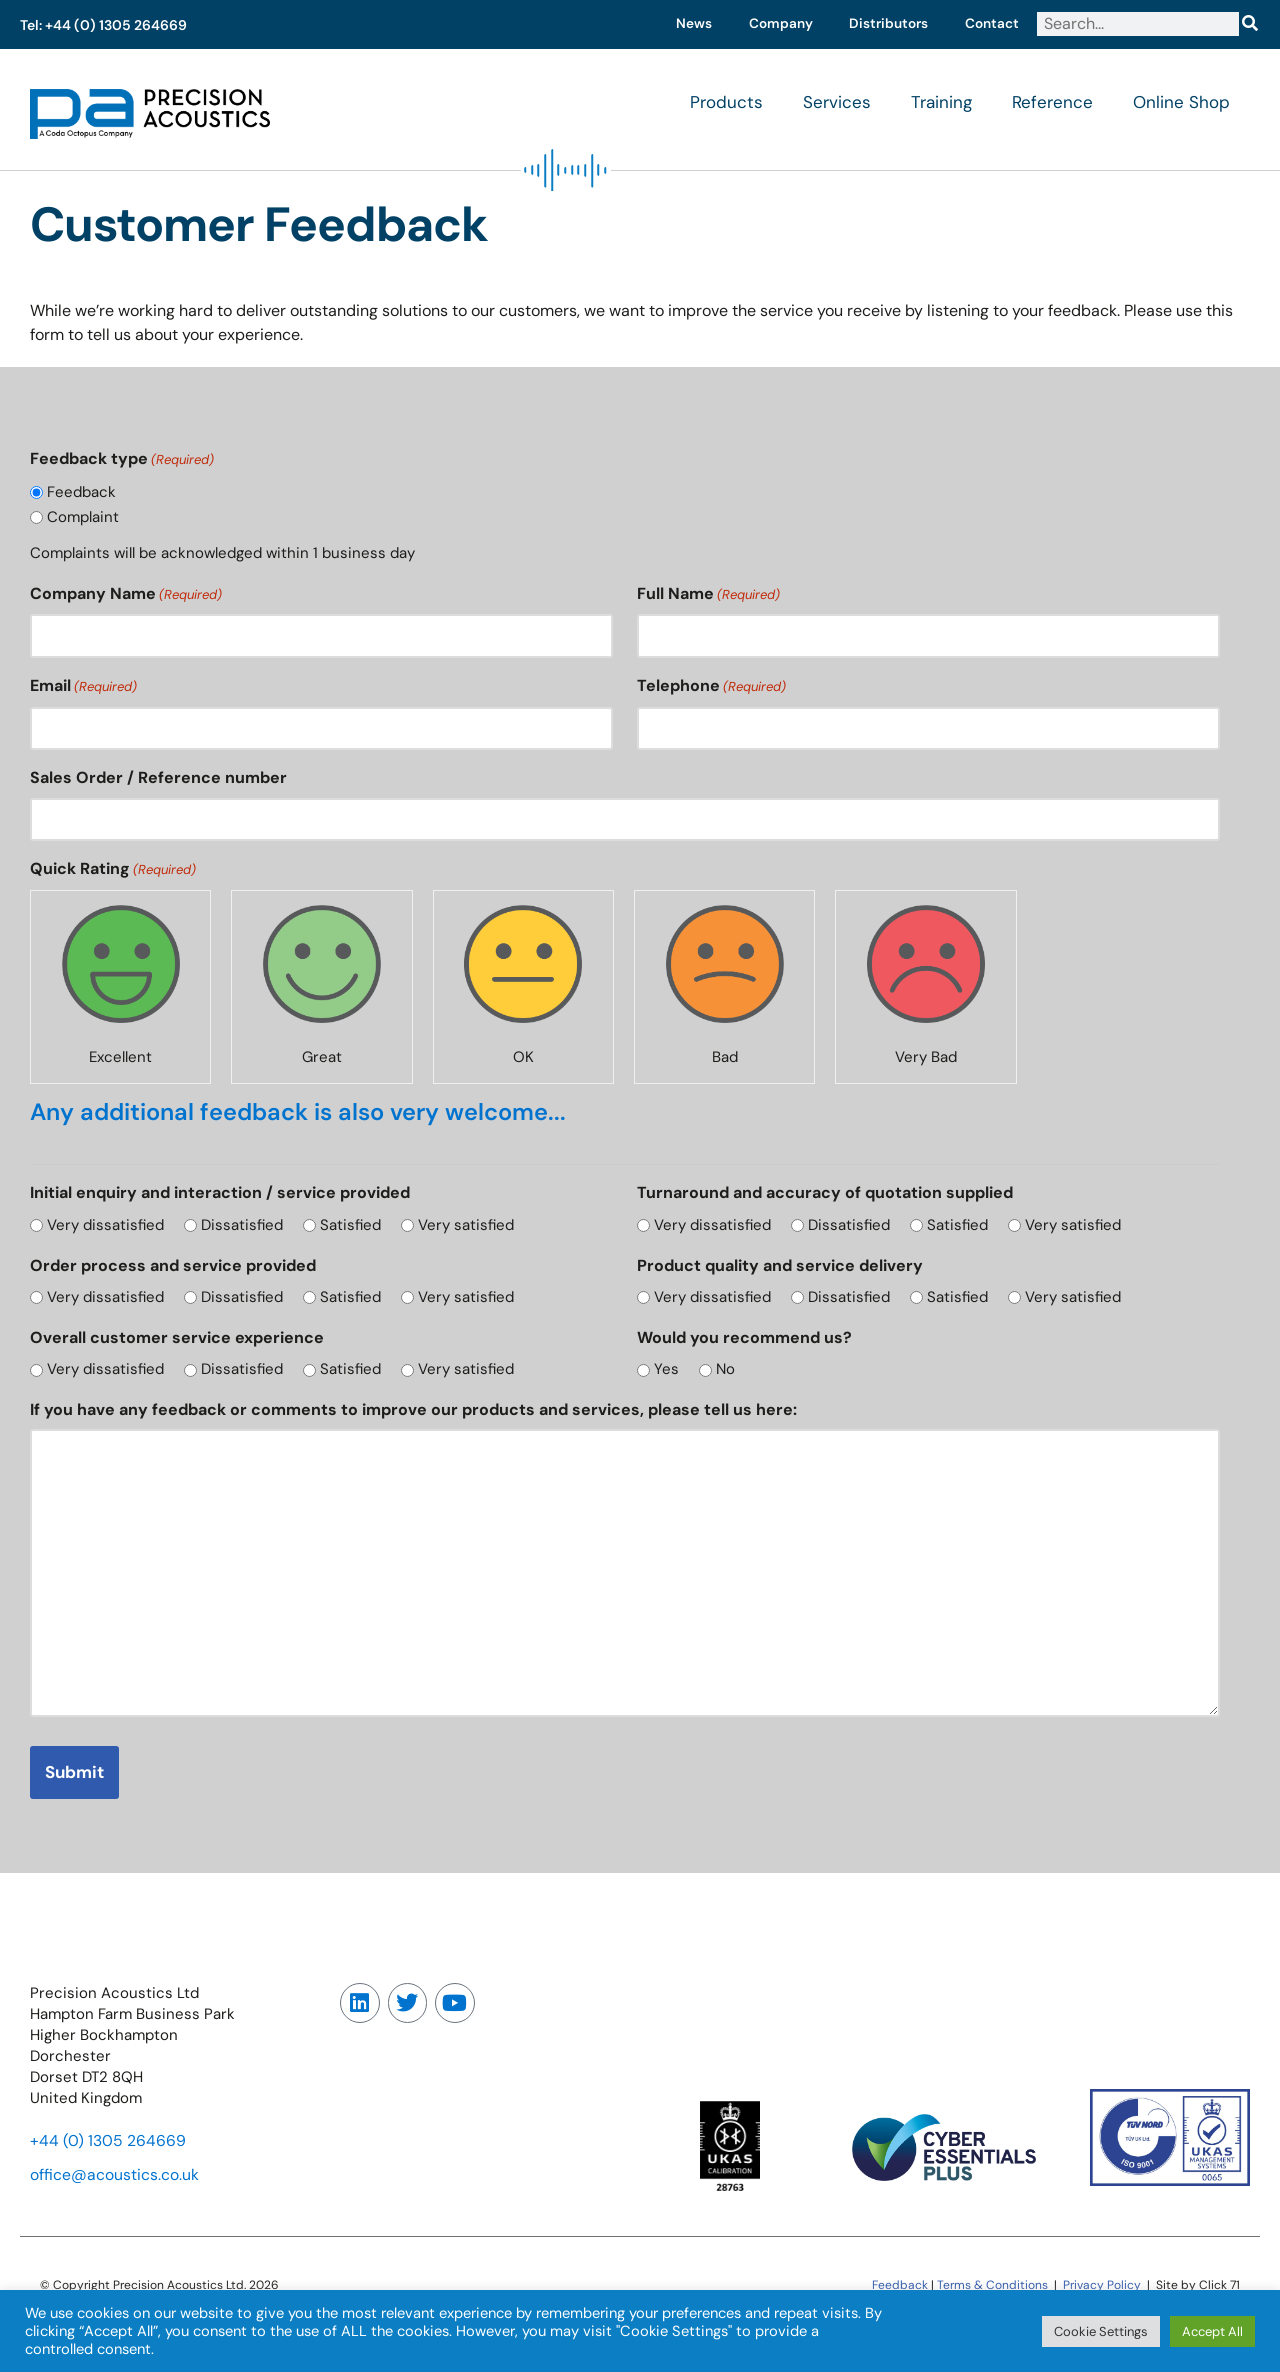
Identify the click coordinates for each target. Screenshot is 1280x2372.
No (728, 1373)
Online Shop (1181, 103)
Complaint (84, 517)
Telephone (711, 688)
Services (837, 103)
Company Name (126, 596)
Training (941, 103)
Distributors (882, 24)
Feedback (82, 493)
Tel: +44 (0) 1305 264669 (103, 25)
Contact (990, 24)
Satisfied (355, 1228)
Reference (1052, 103)
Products (726, 103)
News (680, 24)
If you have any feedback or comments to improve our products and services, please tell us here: (413, 1412)
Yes (667, 1373)
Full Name (708, 596)
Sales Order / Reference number (158, 779)
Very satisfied (473, 1228)
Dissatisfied (245, 1228)
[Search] (1249, 25)
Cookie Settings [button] (1101, 2331)
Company (770, 24)
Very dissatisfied (106, 1228)
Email (83, 688)
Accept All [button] (1212, 2331)
